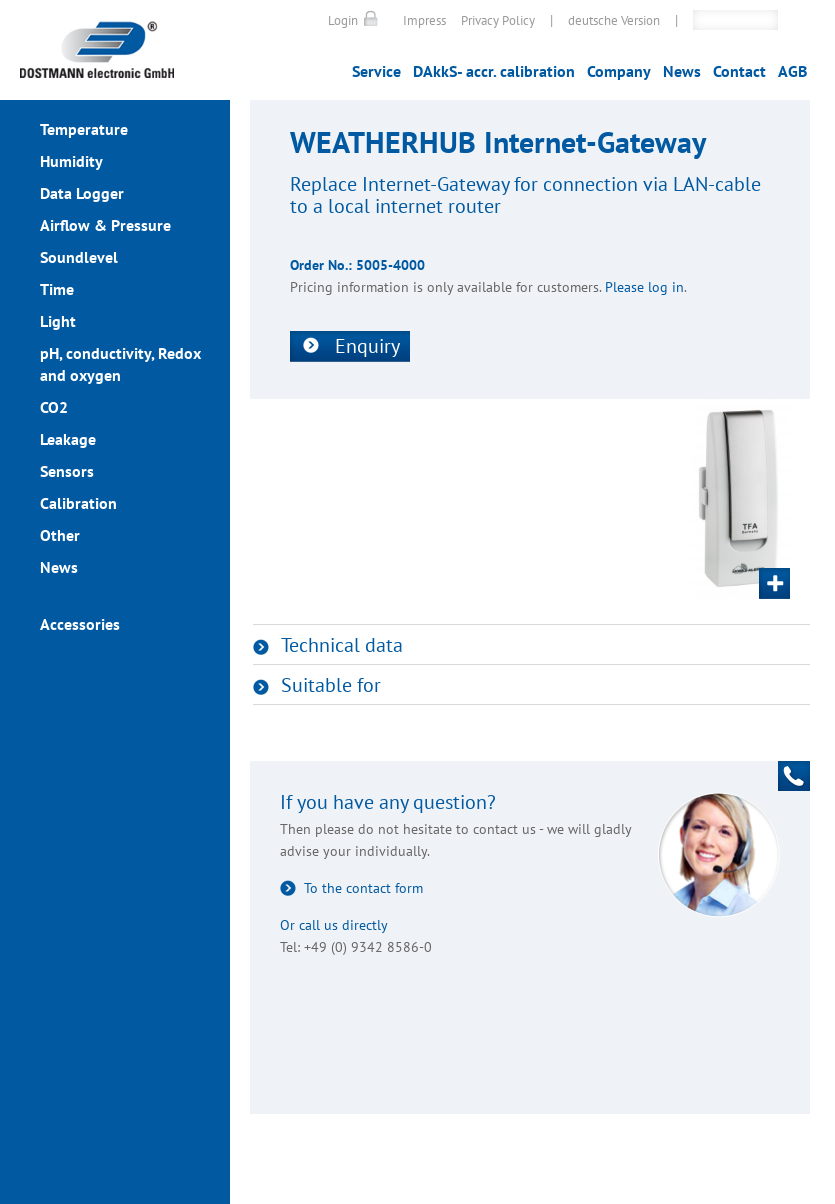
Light (58, 321)
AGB (792, 71)
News (682, 71)
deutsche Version (614, 20)
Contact (739, 71)
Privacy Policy (498, 20)
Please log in (644, 287)
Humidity (71, 161)
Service (376, 71)
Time (57, 289)
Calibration (78, 503)
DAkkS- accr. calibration (494, 71)
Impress (424, 20)
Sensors (67, 471)
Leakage (68, 439)
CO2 (54, 407)
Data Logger (82, 193)
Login (343, 20)
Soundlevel (79, 257)
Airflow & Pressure (105, 225)
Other (60, 535)
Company (619, 71)
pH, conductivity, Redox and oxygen (120, 364)
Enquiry (367, 346)
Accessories (80, 624)
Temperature (84, 129)
